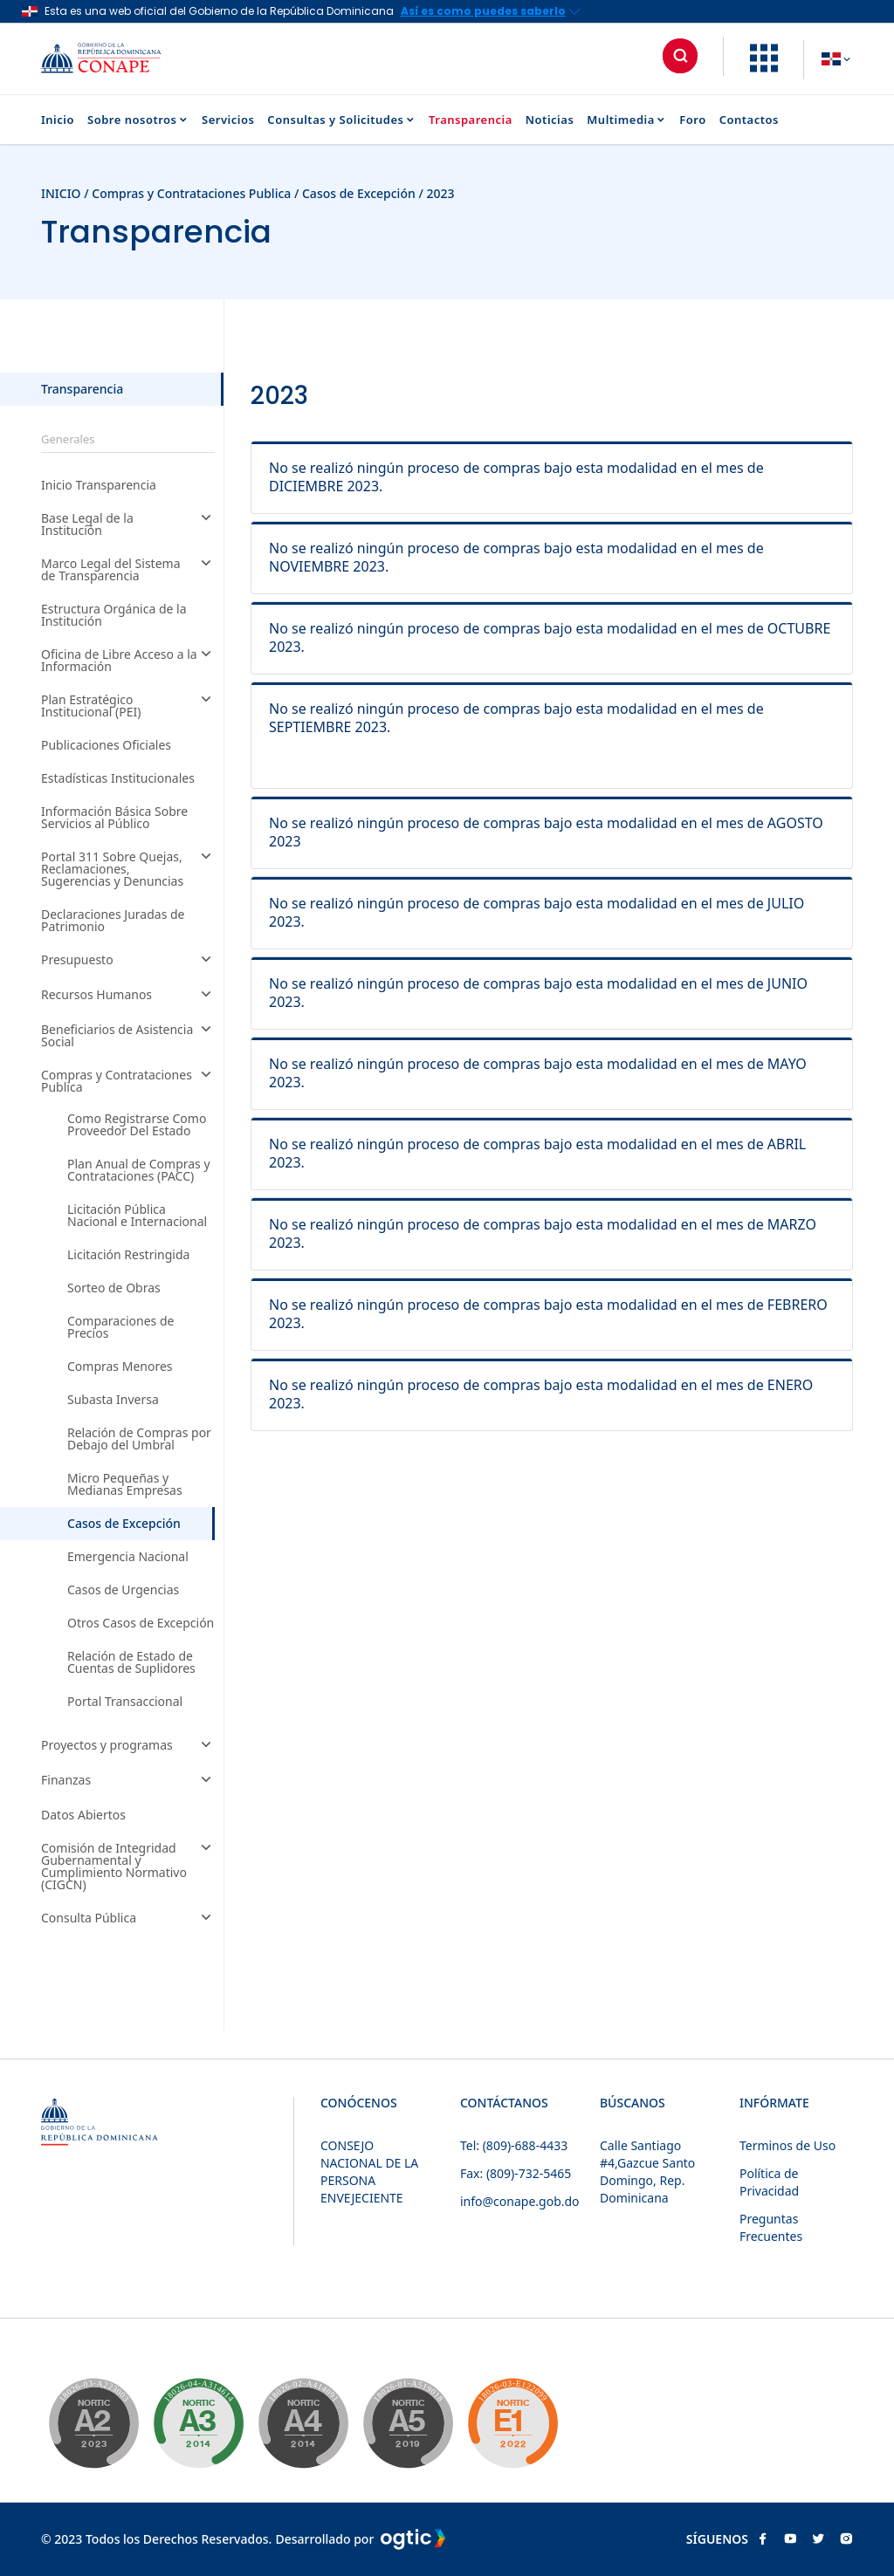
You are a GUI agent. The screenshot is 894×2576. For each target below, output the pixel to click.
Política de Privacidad (769, 2182)
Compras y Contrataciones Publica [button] (128, 1081)
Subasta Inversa (113, 1400)
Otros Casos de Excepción (140, 1623)
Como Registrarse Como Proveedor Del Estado (136, 1125)
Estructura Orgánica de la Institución (114, 615)
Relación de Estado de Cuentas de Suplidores (131, 1662)
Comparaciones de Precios (120, 1327)
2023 (440, 193)
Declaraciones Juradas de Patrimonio (113, 920)
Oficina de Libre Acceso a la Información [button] (128, 660)
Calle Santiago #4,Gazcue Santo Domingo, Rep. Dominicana (647, 2171)
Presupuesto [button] (128, 961)
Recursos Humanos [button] (128, 996)
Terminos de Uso (787, 2145)
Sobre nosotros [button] (138, 120)
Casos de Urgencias (123, 1590)
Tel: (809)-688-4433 (513, 2145)
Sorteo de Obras (114, 1288)
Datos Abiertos (83, 1815)
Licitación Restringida (128, 1255)
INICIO (61, 193)
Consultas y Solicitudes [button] (341, 120)
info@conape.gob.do (520, 2201)
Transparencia (470, 120)
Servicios (228, 120)
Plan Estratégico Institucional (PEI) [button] (128, 706)
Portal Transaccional (124, 1702)
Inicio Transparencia (98, 485)
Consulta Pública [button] (128, 1919)
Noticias (550, 120)
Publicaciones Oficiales (106, 745)
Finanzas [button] (128, 1781)
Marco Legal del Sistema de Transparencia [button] (128, 570)
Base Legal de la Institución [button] (128, 524)
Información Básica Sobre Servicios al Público (114, 817)
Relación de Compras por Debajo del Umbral (139, 1439)
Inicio (57, 120)
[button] (764, 67)
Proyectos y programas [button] (128, 1746)
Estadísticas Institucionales (118, 778)
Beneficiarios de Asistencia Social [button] (128, 1036)
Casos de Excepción (360, 193)
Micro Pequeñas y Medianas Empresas (124, 1484)
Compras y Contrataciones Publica (191, 193)
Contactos (749, 120)
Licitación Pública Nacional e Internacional (137, 1215)
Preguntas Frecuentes (770, 2227)
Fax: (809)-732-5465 (515, 2173)
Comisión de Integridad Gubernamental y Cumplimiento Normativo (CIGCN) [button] (128, 1866)
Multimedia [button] (626, 120)
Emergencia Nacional (128, 1557)
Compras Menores (120, 1366)
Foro (692, 120)
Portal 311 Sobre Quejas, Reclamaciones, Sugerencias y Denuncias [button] (128, 869)
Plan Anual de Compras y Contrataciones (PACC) (138, 1170)
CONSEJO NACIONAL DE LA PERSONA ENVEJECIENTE (369, 2171)
